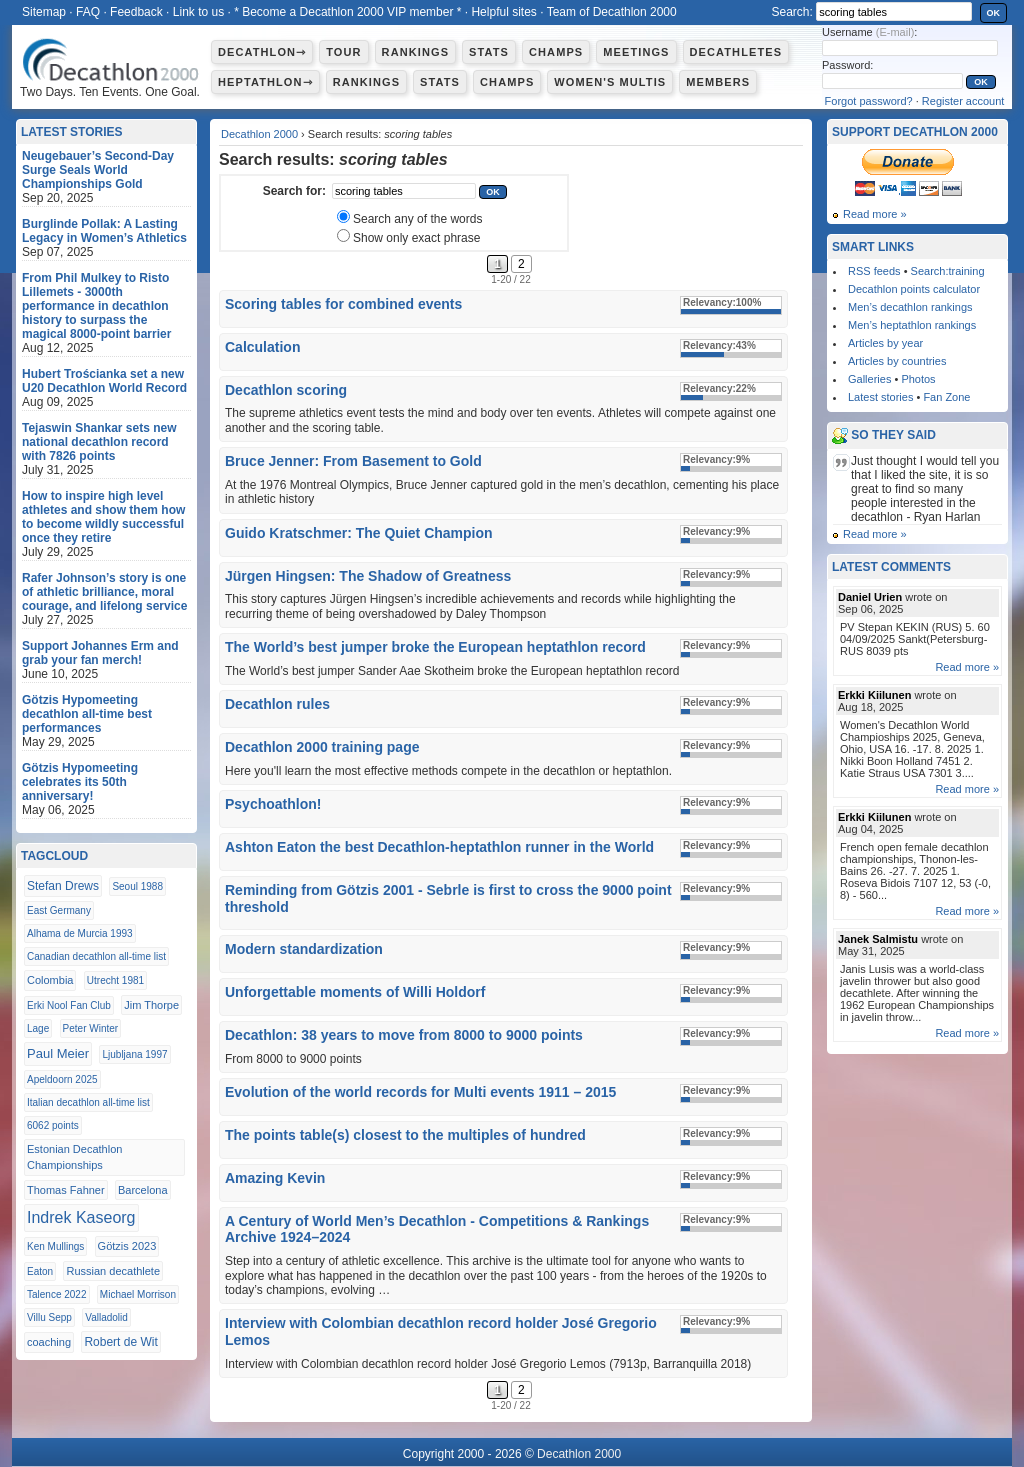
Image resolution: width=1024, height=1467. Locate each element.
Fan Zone (946, 397)
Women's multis (610, 82)
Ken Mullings (55, 1246)
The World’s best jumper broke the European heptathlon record (435, 647)
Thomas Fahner (66, 1190)
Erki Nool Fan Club (69, 1005)
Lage (38, 1028)
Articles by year (885, 343)
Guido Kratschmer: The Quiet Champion (359, 533)
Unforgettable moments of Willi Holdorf (355, 992)
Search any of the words (417, 219)
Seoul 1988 (137, 886)
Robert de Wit (120, 1342)
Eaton (40, 1271)
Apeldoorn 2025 (62, 1079)
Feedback (136, 12)
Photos (918, 379)
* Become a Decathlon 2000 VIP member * (347, 12)
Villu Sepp (49, 1317)
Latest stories (880, 397)
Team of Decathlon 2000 (612, 12)
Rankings (415, 52)
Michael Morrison (138, 1294)
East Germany (59, 910)
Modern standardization (304, 949)
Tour (343, 52)
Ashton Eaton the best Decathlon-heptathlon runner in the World (439, 847)
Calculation (262, 347)
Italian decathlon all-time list (88, 1102)
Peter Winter (91, 1028)
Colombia (50, 980)
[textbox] (404, 191)
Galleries (869, 379)
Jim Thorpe (151, 1005)
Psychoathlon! (273, 804)
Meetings (636, 52)
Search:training (948, 271)
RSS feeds (874, 271)
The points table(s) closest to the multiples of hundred (405, 1135)
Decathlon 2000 (259, 134)
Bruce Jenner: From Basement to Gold (353, 461)
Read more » (875, 214)
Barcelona (143, 1190)
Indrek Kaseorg (81, 1217)
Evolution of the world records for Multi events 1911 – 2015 (420, 1092)
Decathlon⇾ (262, 52)
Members (718, 82)
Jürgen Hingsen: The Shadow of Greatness (368, 576)
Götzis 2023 (127, 1246)
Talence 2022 (57, 1294)
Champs (556, 52)
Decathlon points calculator (914, 289)
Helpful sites (503, 12)
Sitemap (44, 12)
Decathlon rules (277, 704)
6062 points (53, 1125)
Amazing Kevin (275, 1178)
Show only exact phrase (416, 238)
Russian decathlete (113, 1271)
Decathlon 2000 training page (322, 747)
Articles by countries (897, 361)
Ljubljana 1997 (134, 1054)
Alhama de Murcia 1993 (80, 933)
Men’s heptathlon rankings (912, 325)
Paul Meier (58, 1053)
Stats (489, 52)
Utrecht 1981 (115, 980)
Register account (963, 101)
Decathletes (736, 52)
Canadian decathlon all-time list (96, 956)
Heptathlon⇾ (265, 82)
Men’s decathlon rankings (910, 307)
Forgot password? (869, 101)
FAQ (88, 12)
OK (994, 13)
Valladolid (106, 1317)
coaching (49, 1342)
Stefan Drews (63, 886)
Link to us (198, 12)
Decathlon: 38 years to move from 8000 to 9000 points (404, 1035)
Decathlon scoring (286, 390)
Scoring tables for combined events (343, 304)
